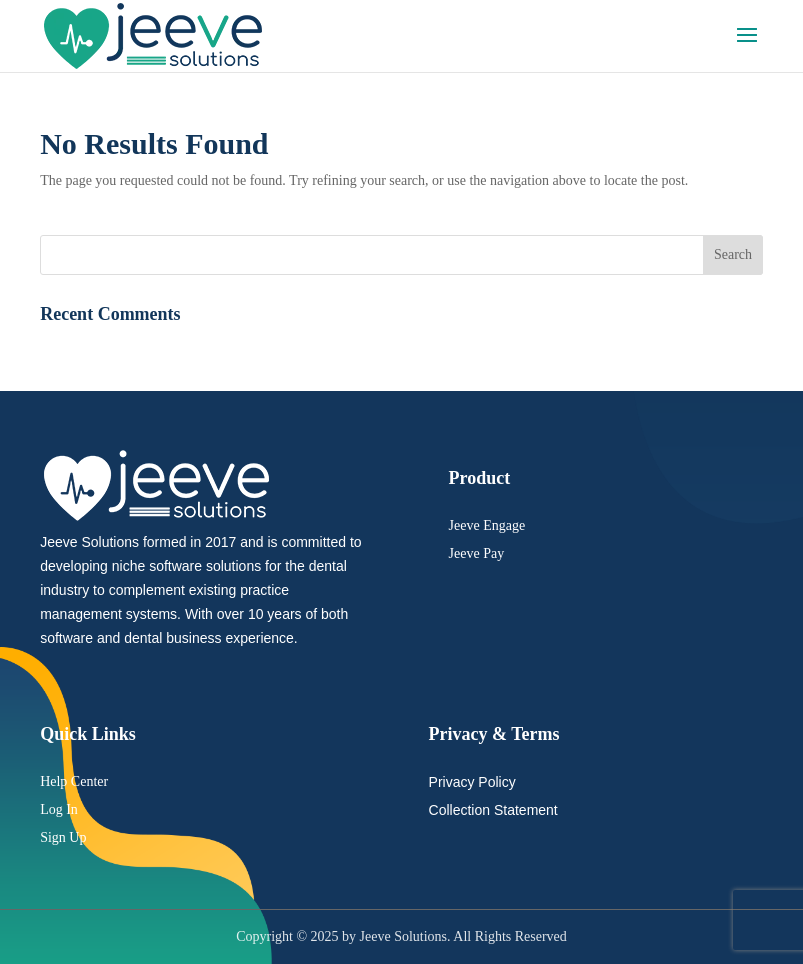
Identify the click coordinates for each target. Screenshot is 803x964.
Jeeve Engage (487, 525)
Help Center (74, 781)
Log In (59, 809)
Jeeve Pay (477, 553)
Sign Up (63, 837)
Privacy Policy (472, 782)
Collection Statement (493, 810)
